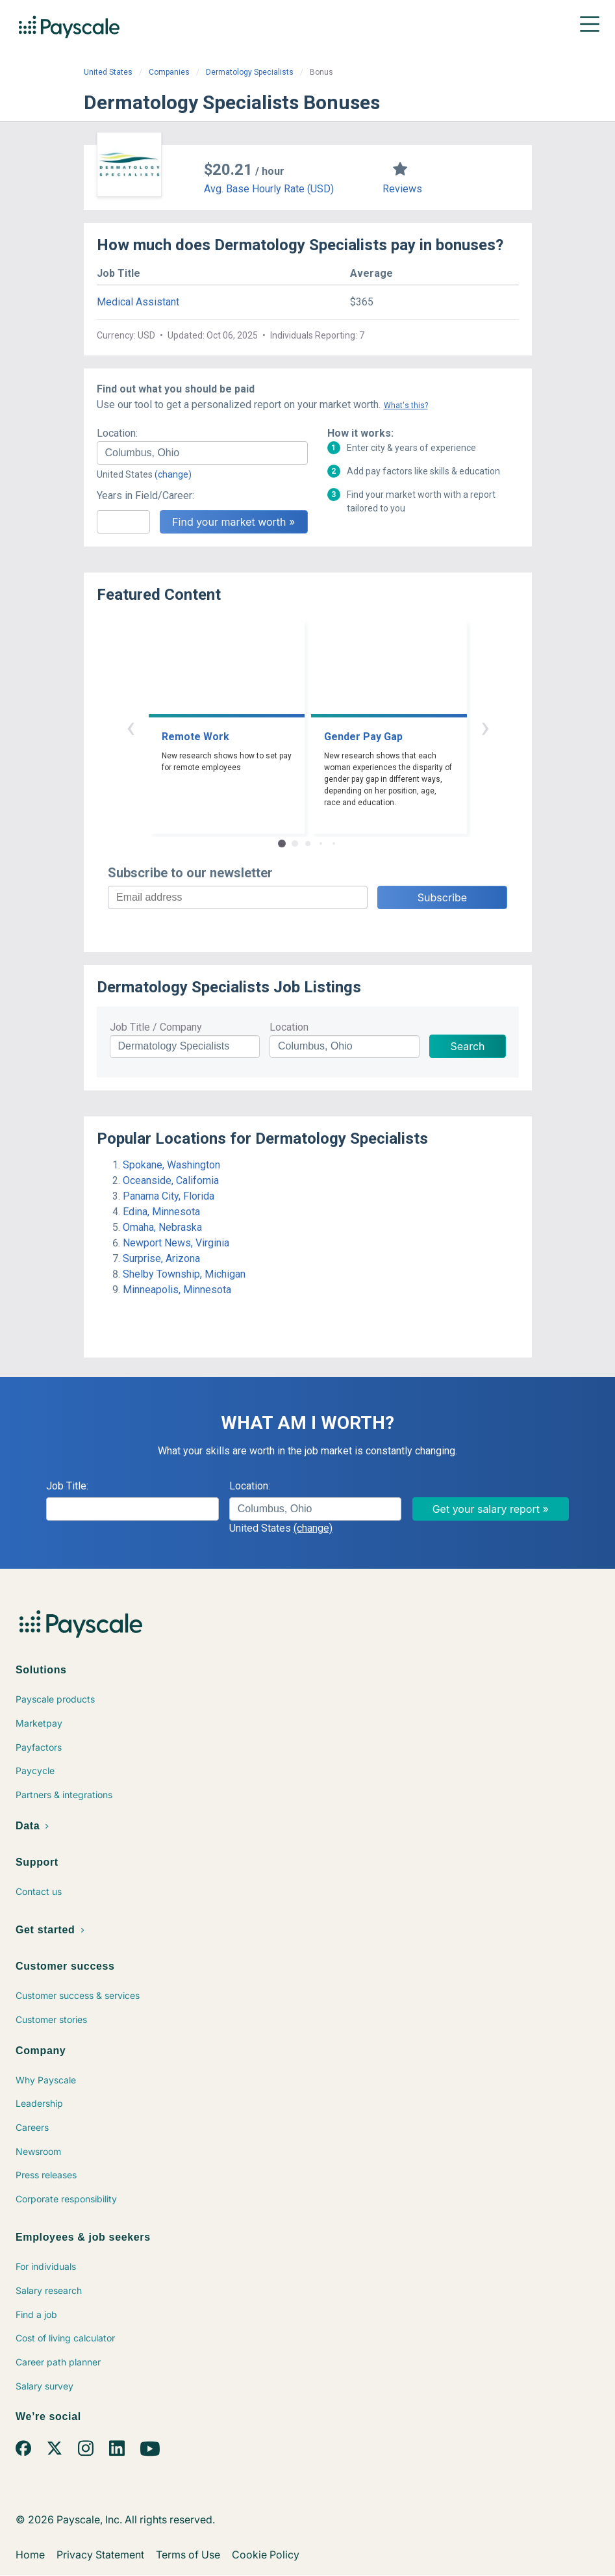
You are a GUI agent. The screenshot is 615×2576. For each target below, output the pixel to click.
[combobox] (202, 453)
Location (289, 1027)
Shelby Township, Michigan (184, 1274)
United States (108, 72)
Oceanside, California (171, 1180)
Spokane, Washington (171, 1165)
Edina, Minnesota (161, 1211)
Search (467, 1046)
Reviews (402, 189)
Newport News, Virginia (176, 1243)
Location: (117, 433)
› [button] (485, 726)
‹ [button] (130, 726)
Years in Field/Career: (145, 495)
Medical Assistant (138, 302)
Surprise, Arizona (161, 1258)
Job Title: (67, 1486)
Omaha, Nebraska (162, 1227)
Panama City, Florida (168, 1196)
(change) (173, 474)
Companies (169, 72)
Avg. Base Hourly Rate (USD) (269, 189)
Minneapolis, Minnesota (177, 1289)
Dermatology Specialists (250, 72)
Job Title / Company (156, 1027)
